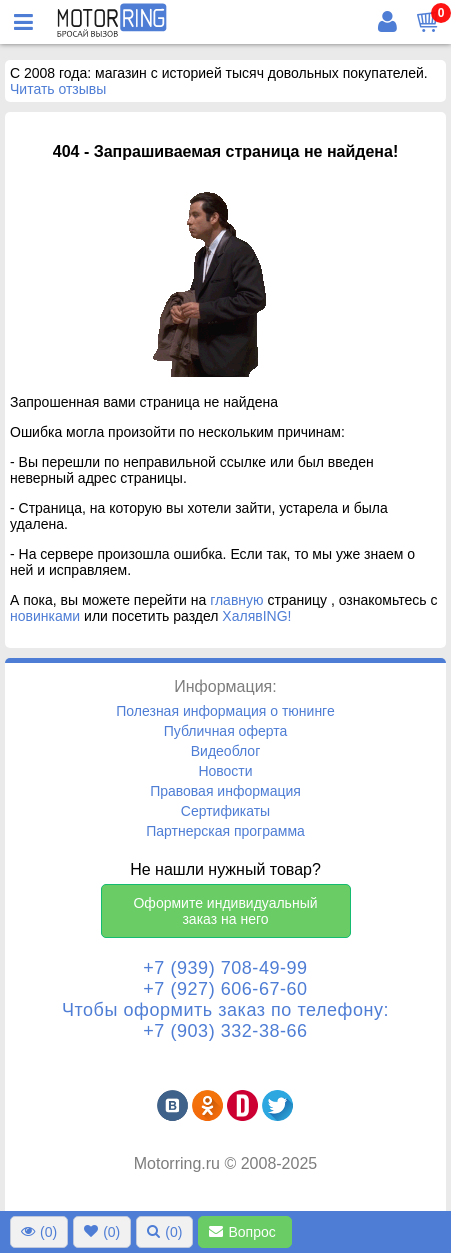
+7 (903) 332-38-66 (225, 1031)
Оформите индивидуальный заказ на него (225, 911)
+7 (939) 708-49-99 (225, 968)
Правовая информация (225, 791)
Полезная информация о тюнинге (225, 711)
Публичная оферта (226, 731)
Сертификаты (225, 811)
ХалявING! (256, 616)
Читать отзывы (58, 89)
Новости (225, 771)
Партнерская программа (225, 831)
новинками (45, 616)
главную (236, 600)
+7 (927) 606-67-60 (225, 989)
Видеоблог (226, 751)
